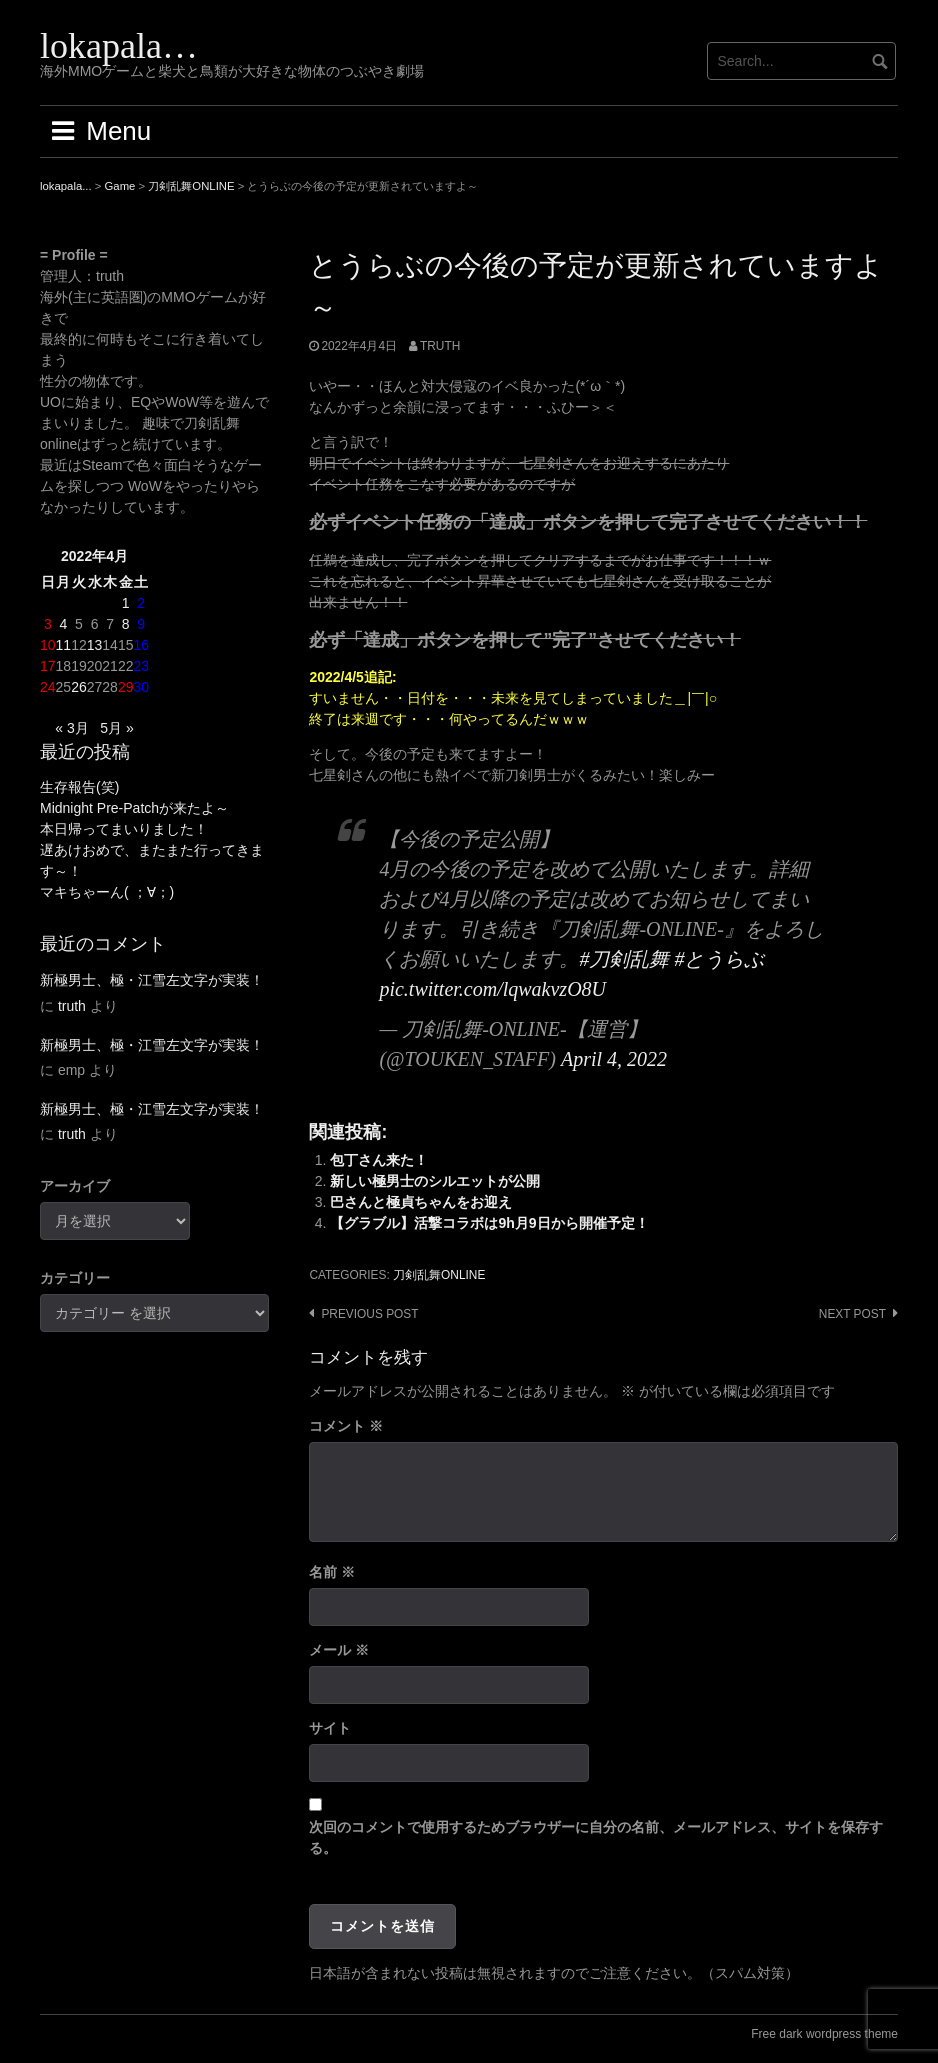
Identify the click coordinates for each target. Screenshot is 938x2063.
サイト (330, 1728)
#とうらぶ (719, 959)
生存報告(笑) (79, 787)
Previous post (369, 1314)
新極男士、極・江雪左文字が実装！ (152, 980)
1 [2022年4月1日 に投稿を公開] (126, 603)
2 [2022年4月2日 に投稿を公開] (141, 603)
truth (440, 346)
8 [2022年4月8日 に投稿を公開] (126, 624)
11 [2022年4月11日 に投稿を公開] (64, 645)
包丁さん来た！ (379, 1160)
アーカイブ (75, 1186)
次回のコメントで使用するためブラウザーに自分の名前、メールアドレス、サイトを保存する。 (596, 1837)
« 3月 (71, 728)
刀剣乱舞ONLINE (439, 1275)
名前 (332, 1572)
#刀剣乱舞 (624, 959)
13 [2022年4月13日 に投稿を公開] (95, 645)
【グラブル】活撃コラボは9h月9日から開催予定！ (489, 1223)
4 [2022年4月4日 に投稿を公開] (63, 624)
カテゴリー (75, 1278)
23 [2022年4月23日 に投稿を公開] (141, 666)
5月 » (116, 728)
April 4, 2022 (614, 1059)
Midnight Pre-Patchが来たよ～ (134, 808)
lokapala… (119, 46)
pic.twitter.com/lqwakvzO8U (492, 989)
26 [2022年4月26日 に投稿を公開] (79, 687)
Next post (852, 1314)
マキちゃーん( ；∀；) (107, 892)
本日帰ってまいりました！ (124, 829)
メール (339, 1650)
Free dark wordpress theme (824, 2034)
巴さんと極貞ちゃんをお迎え (421, 1202)
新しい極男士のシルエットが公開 (435, 1181)
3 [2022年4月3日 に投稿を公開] (48, 624)
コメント (346, 1426)
